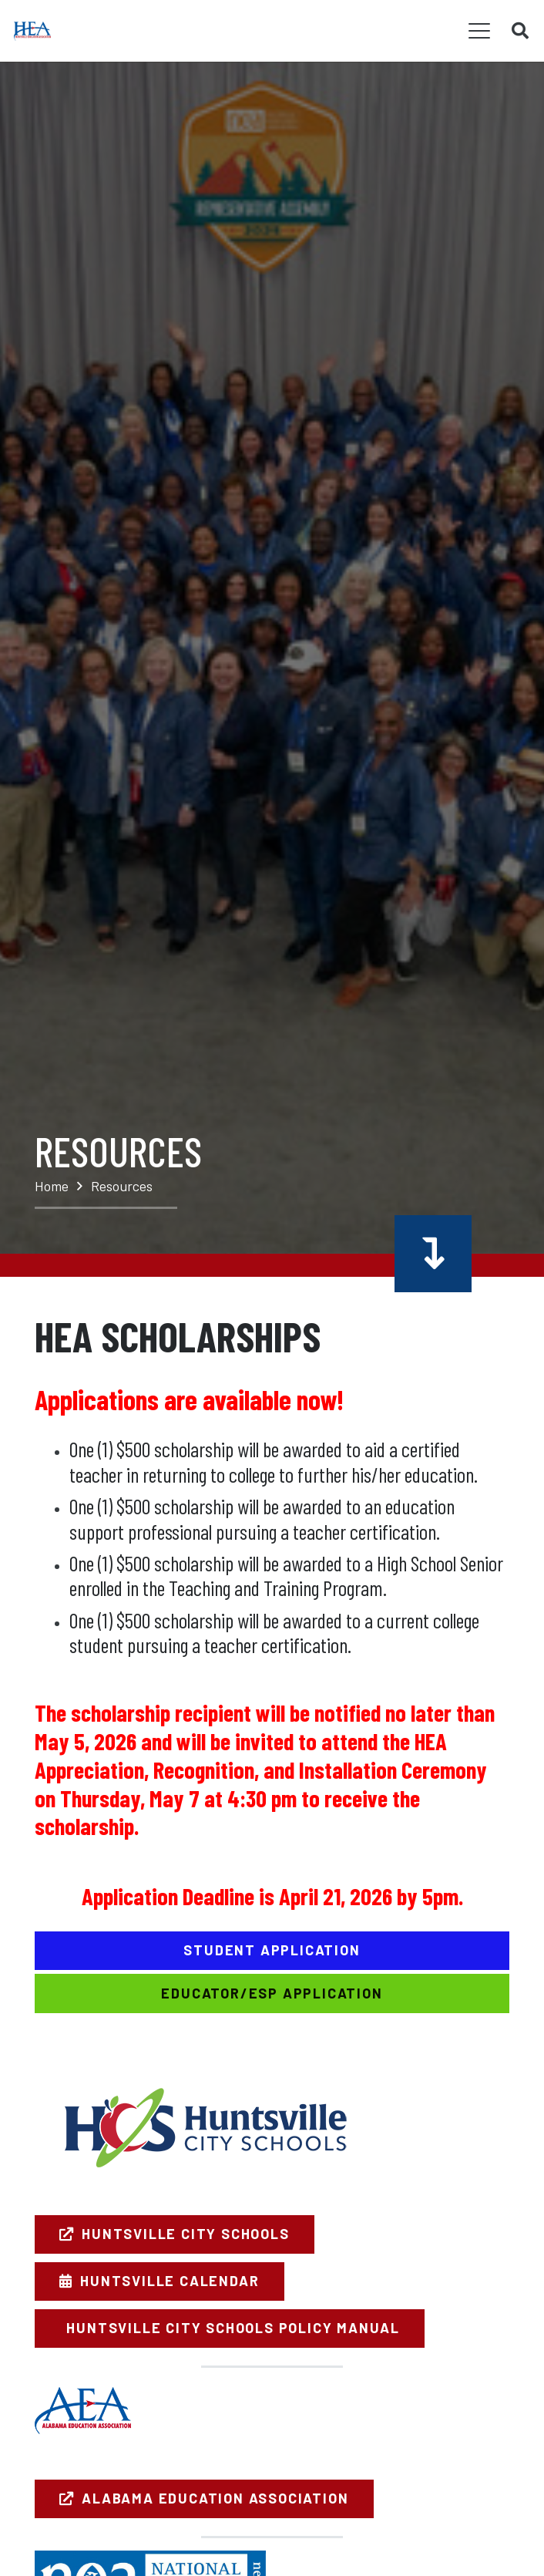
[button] (480, 31)
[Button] (433, 1253)
